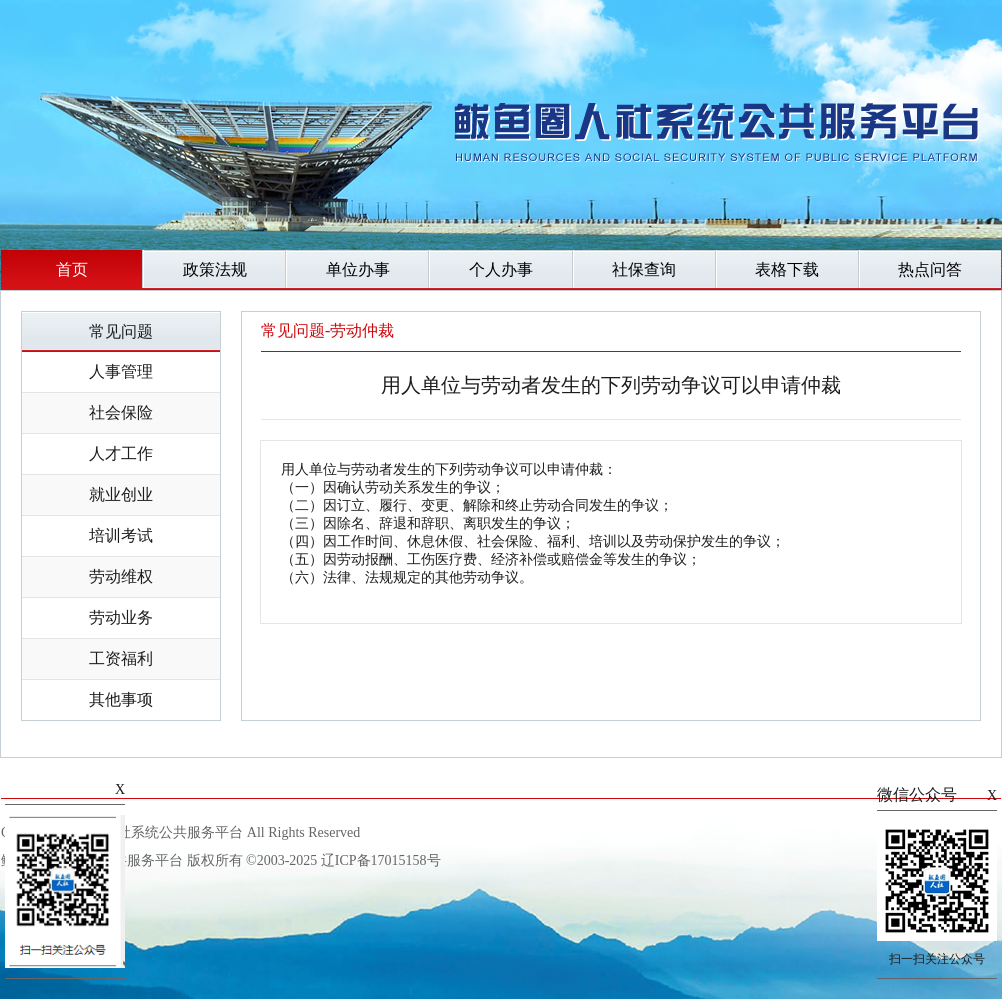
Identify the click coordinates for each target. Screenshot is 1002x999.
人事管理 (121, 371)
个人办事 (501, 269)
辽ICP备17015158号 (381, 860)
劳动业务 (121, 617)
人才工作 (121, 453)
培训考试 (121, 535)
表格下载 (787, 269)
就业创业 (121, 494)
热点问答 (930, 269)
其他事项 (121, 699)
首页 (72, 269)
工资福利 (121, 658)
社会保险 (121, 412)
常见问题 (121, 331)
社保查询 (644, 269)
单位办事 (358, 269)
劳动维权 (121, 576)
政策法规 (215, 269)
